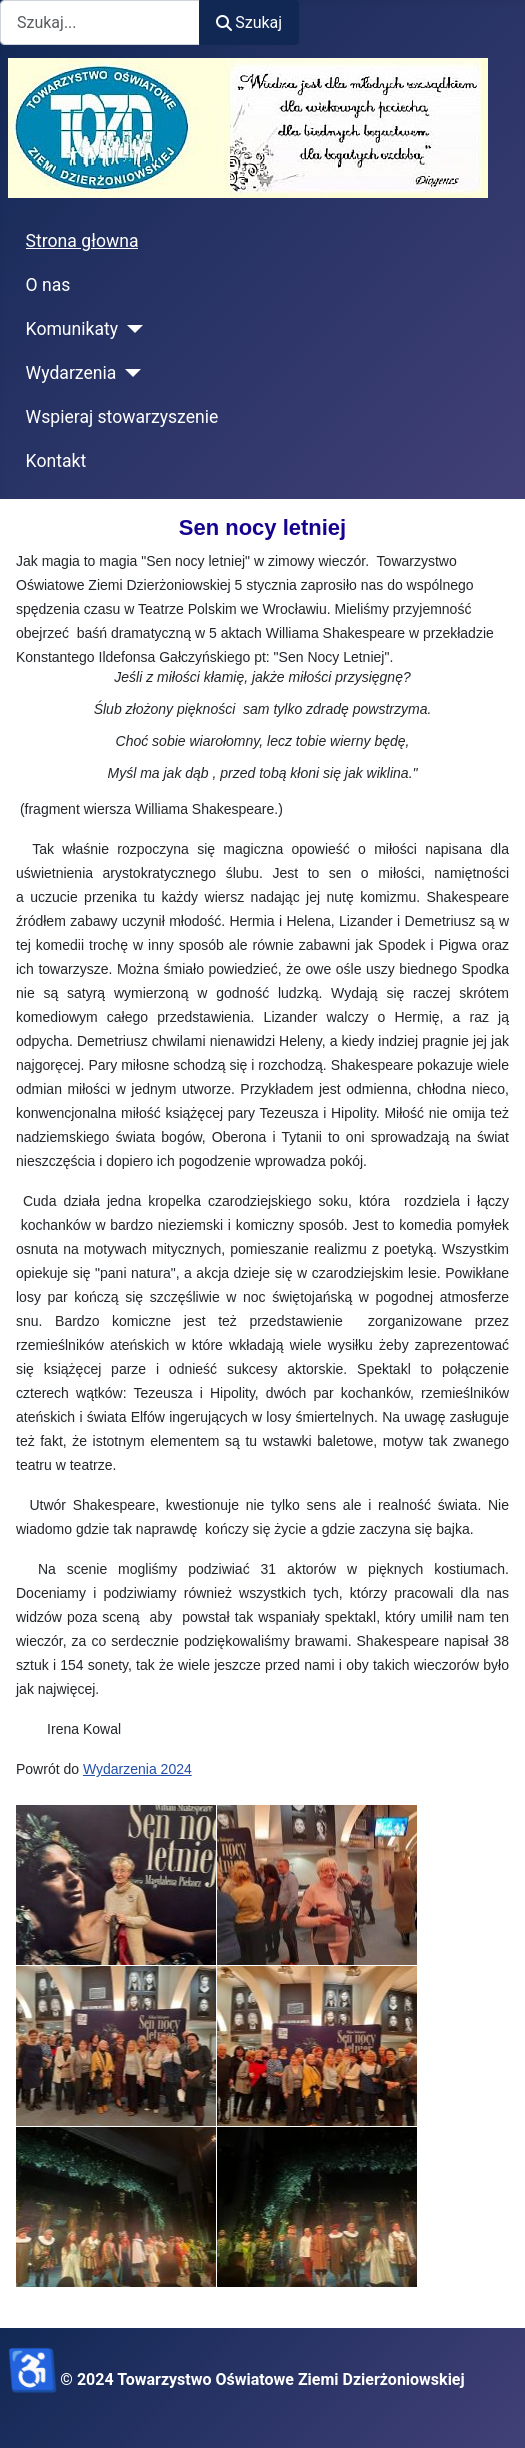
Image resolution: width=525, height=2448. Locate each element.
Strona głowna (82, 241)
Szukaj (249, 22)
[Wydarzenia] (128, 373)
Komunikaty (72, 329)
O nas (48, 285)
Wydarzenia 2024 (137, 1769)
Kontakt (56, 461)
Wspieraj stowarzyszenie (122, 417)
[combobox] (100, 22)
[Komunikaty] (130, 329)
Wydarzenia (71, 373)
